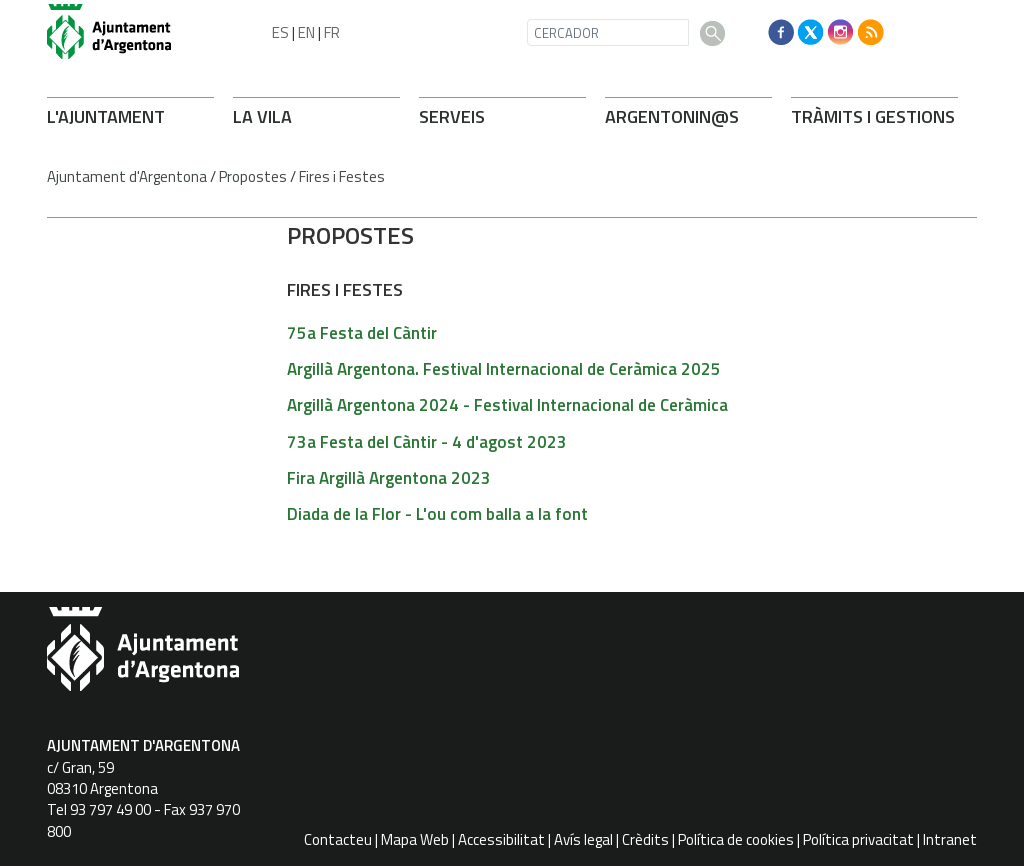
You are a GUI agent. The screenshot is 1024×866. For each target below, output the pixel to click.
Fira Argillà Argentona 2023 (389, 478)
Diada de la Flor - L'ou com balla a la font (437, 514)
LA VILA (262, 116)
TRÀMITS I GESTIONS (873, 116)
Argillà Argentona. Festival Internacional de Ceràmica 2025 (504, 369)
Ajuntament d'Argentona (127, 176)
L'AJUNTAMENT (106, 116)
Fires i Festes (342, 176)
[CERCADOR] (608, 32)
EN (306, 32)
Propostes (253, 176)
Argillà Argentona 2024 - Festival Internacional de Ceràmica (507, 405)
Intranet (950, 839)
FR (332, 32)
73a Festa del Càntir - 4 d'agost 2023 (427, 442)
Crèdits (645, 839)
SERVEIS (452, 116)
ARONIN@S (672, 116)
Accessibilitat (501, 839)
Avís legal (583, 839)
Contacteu (338, 839)
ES (280, 32)
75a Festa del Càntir (362, 333)
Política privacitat (858, 839)
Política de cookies (736, 839)
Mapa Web (415, 839)
